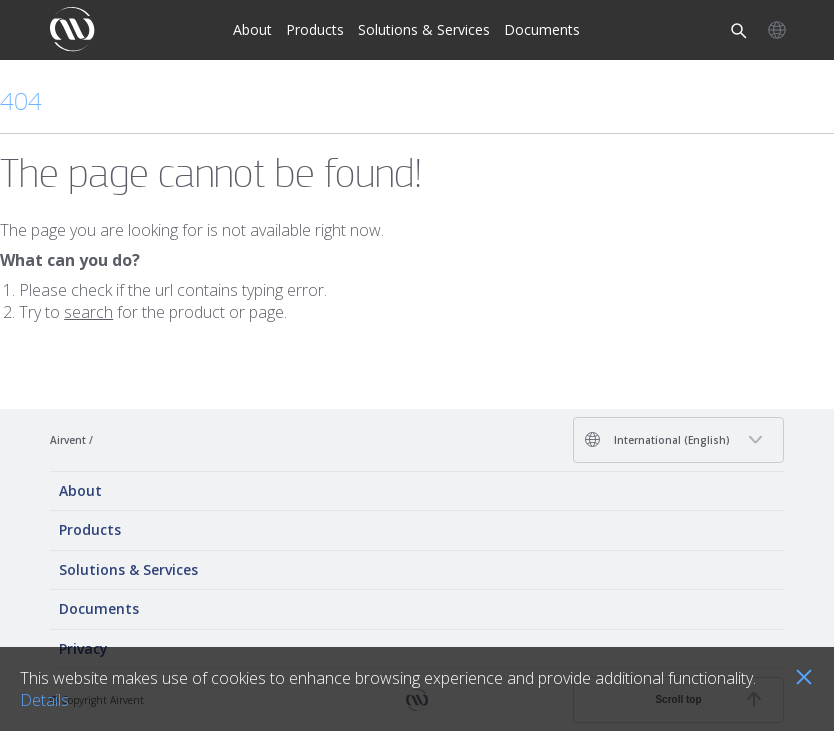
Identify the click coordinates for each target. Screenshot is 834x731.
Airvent (68, 440)
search (88, 312)
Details (44, 700)
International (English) (657, 439)
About (252, 29)
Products (315, 29)
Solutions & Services (424, 29)
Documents (542, 29)
